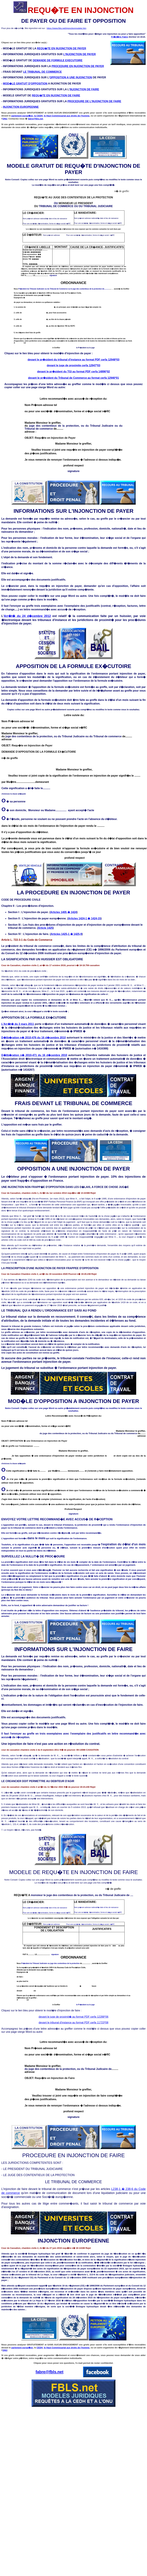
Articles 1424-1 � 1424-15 (84, 918)
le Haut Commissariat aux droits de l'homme (66, 115)
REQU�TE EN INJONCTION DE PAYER (61, 48)
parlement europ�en (22, 115)
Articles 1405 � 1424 (63, 912)
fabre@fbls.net (35, 118)
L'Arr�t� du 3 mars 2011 (17, 1024)
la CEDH (38, 115)
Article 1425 (45, 927)
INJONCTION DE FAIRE (84, 89)
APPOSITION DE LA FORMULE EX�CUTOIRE (73, 666)
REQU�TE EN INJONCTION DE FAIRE (56, 95)
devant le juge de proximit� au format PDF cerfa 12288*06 (73, 2016)
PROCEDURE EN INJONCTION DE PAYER (77, 66)
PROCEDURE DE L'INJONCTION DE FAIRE (94, 101)
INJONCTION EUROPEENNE (21, 107)
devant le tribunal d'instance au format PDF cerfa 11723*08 (73, 2022)
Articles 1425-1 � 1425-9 (66, 934)
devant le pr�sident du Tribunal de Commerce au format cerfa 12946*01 (73, 377)
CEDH (40, 2347)
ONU (4, 118)
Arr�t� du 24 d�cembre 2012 (27, 616)
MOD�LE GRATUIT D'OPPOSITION (25, 83)
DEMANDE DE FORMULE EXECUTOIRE (57, 60)
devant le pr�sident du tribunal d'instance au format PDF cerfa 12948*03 (73, 359)
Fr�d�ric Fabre (119, 37)
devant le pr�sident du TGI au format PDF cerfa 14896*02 (73, 371)
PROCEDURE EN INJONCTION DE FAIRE (73, 2155)
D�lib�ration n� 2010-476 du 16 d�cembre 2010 (33, 1037)
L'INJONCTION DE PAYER (79, 54)
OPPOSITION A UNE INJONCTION (71, 77)
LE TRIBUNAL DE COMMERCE (42, 71)
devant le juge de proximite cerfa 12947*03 (73, 365)
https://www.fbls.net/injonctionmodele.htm (66, 28)
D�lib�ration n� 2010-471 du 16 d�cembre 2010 (34, 1055)
